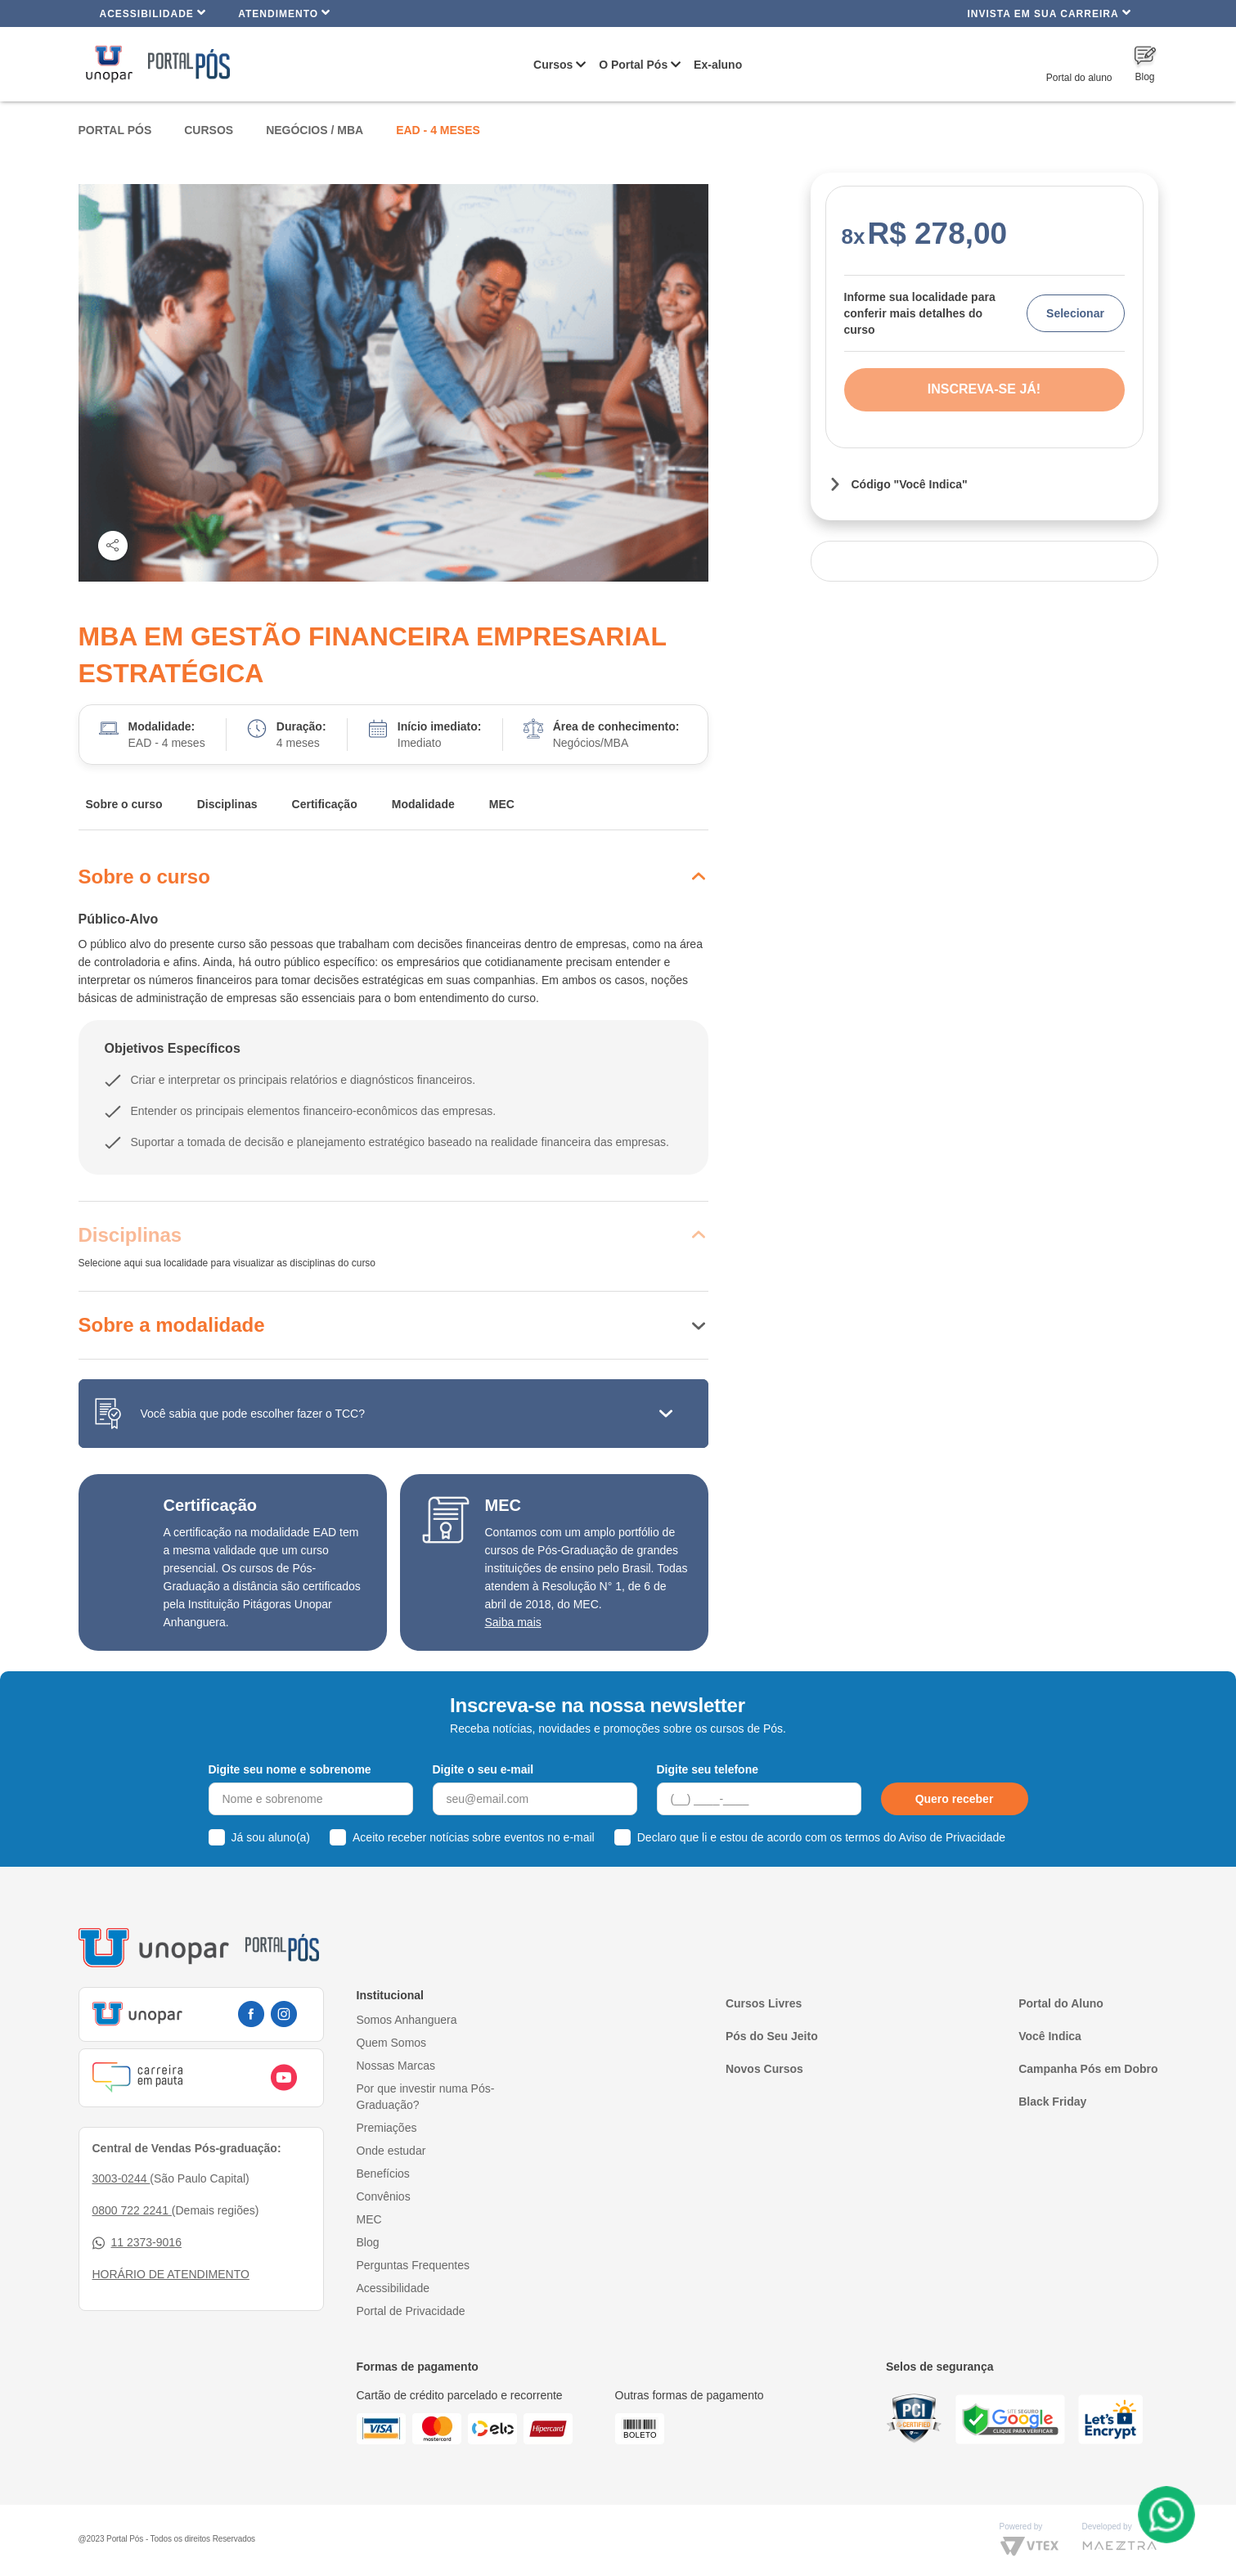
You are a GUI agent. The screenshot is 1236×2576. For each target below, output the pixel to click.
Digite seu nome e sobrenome (290, 1769)
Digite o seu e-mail (483, 1769)
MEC (502, 804)
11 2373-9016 (137, 2243)
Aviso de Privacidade (952, 1837)
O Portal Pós (633, 64)
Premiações (387, 2127)
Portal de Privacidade (411, 2311)
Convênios (384, 2196)
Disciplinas (227, 804)
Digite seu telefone (707, 1769)
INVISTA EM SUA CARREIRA (1048, 13)
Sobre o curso (124, 804)
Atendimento (284, 13)
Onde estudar (391, 2150)
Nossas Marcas (396, 2065)
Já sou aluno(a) (271, 1837)
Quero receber (954, 1798)
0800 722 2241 (132, 2210)
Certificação (324, 804)
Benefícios (383, 2173)
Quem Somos (392, 2042)
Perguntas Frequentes (413, 2265)
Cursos (553, 64)
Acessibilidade (153, 13)
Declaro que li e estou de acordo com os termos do (821, 1837)
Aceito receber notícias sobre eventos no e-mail (474, 1837)
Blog (368, 2242)
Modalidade (423, 804)
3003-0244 (121, 2178)
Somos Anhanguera (407, 2019)
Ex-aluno (718, 64)
